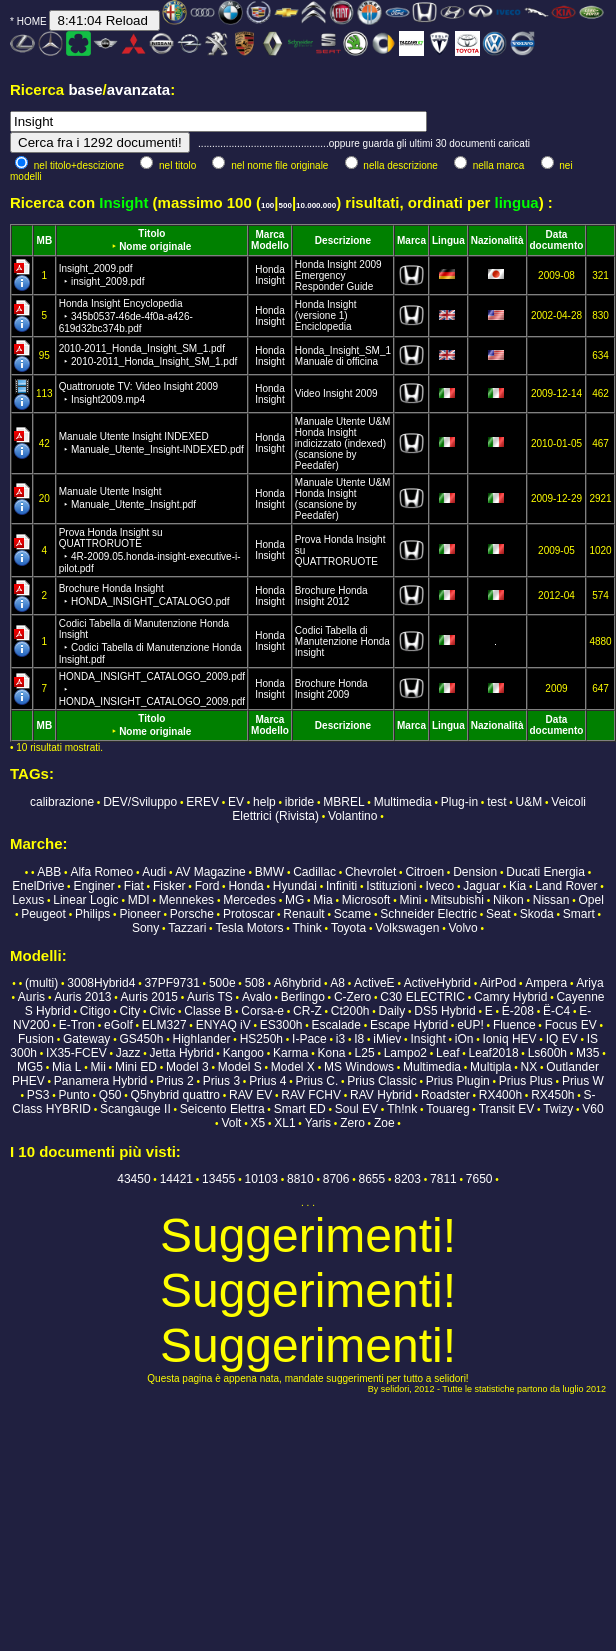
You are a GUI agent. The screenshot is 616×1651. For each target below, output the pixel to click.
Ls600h (547, 1053)
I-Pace (309, 1039)
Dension (475, 872)
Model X (293, 1067)
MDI (139, 900)
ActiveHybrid (437, 983)
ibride (299, 802)
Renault (303, 914)
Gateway (86, 1039)
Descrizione (343, 240)
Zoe (384, 1123)
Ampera (546, 983)
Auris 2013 (82, 997)
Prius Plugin (458, 1081)
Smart (579, 914)
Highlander (202, 1039)
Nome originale (155, 246)
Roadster (445, 1095)
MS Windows (359, 1067)
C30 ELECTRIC (422, 997)
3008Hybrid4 (101, 983)
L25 (365, 1053)
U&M (529, 802)
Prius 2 (174, 1081)
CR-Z (307, 1011)
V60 (592, 1109)
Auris (31, 997)
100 (267, 205)
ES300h (281, 1025)
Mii (98, 1067)
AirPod (498, 983)
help (264, 802)
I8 (359, 1039)
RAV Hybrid (381, 1095)
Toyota (348, 928)
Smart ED (300, 1109)
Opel (591, 900)
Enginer (93, 886)
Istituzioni (391, 886)
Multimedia (403, 802)
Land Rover (566, 886)
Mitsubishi (457, 900)
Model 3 (187, 1067)
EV (236, 802)
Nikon (508, 900)
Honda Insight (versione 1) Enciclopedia (326, 315)
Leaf (447, 1053)
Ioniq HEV (510, 1039)
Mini (411, 900)
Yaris (318, 1123)
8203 (407, 1179)
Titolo (151, 233)
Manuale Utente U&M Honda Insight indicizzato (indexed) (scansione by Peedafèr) (343, 443)
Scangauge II (135, 1109)
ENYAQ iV (223, 1025)
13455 (218, 1179)
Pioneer (139, 914)
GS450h (141, 1039)
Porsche (192, 914)
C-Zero (352, 997)
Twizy (558, 1109)
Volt (231, 1123)
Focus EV (571, 1025)
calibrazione (62, 802)
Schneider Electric (428, 914)
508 (255, 983)
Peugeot (43, 914)
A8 (337, 983)
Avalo (257, 997)
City (129, 1011)
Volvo (462, 928)
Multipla (490, 1067)
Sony (145, 928)
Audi (154, 872)
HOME (32, 21)
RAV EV (250, 1095)
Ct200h (350, 1011)
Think (307, 928)
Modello (270, 245)
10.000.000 (316, 205)
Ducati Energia (545, 872)
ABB (49, 872)
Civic (162, 1011)
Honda (269, 269)
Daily (392, 1011)
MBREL (343, 802)
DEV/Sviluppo (140, 802)
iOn (464, 1039)
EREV (202, 802)
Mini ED (136, 1067)
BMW (269, 872)
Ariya (589, 983)
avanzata (138, 89)
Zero (352, 1123)
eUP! (470, 1025)
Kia (517, 886)
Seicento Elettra (222, 1109)
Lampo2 (405, 1053)
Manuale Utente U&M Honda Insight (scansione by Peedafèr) (343, 499)
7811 (443, 1179)
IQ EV (562, 1039)
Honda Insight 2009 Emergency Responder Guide (338, 275)
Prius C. (317, 1081)
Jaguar (481, 886)
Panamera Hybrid (100, 1081)
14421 (176, 1179)
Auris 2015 (149, 997)
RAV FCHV (311, 1095)
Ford (207, 886)
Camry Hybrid (510, 997)
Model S (240, 1067)
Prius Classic (381, 1081)
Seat (498, 914)
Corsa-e (262, 1011)
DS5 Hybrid (444, 1011)
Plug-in (459, 802)
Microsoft (366, 900)
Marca (270, 234)
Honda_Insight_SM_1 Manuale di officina (343, 356)
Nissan (551, 900)
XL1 (284, 1123)
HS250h (261, 1039)
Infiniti (341, 886)
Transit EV (507, 1109)
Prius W (583, 1081)
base (85, 89)
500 (285, 205)
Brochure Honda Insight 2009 (331, 689)
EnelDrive (38, 886)
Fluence (514, 1025)
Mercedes (249, 900)
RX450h (552, 1095)
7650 (479, 1179)
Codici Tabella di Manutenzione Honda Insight (150, 641)
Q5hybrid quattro (175, 1095)
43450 (133, 1179)
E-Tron (77, 1025)
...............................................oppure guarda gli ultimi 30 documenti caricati (364, 143)
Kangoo (243, 1053)
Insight (269, 280)
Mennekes (186, 900)
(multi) (41, 983)
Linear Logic (85, 900)
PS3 (38, 1095)
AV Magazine (210, 872)
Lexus (28, 900)
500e (222, 983)
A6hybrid (297, 983)
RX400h (500, 1095)
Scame (352, 914)
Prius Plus (526, 1081)
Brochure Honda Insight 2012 (331, 596)
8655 (372, 1179)
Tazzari (187, 928)
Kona (331, 1053)
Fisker (169, 886)
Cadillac (314, 872)
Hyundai (295, 886)
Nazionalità (497, 240)
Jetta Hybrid (182, 1053)
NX (529, 1067)
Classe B (208, 1011)
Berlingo (303, 997)
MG (294, 900)
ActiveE (374, 983)
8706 (336, 1179)
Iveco (439, 886)
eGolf (118, 1025)
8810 (300, 1179)
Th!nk (402, 1109)
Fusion (36, 1039)
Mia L (66, 1067)
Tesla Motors (249, 928)
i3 (340, 1039)
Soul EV (356, 1109)
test (496, 802)
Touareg (447, 1109)
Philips (92, 914)
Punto (73, 1095)
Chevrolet (370, 872)
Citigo (95, 1011)
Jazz (128, 1053)
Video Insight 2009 (336, 393)
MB (45, 240)
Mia (322, 900)
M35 (587, 1053)
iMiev (387, 1039)
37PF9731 (171, 983)
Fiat (134, 886)
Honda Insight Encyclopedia (126, 316)
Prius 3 (221, 1081)
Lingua (448, 240)
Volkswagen (407, 928)
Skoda (537, 914)
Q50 (110, 1095)
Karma (290, 1053)
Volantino (352, 816)
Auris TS (210, 997)
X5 (257, 1123)
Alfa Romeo (101, 872)
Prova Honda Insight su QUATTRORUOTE (150, 550)
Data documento (557, 240)
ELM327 (164, 1025)
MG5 (30, 1067)
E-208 (518, 1011)
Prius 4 (267, 1081)
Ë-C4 (556, 1011)
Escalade (336, 1025)
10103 (261, 1179)
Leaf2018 (494, 1053)
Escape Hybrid (409, 1025)
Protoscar (248, 914)
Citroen (424, 872)
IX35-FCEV (76, 1053)
